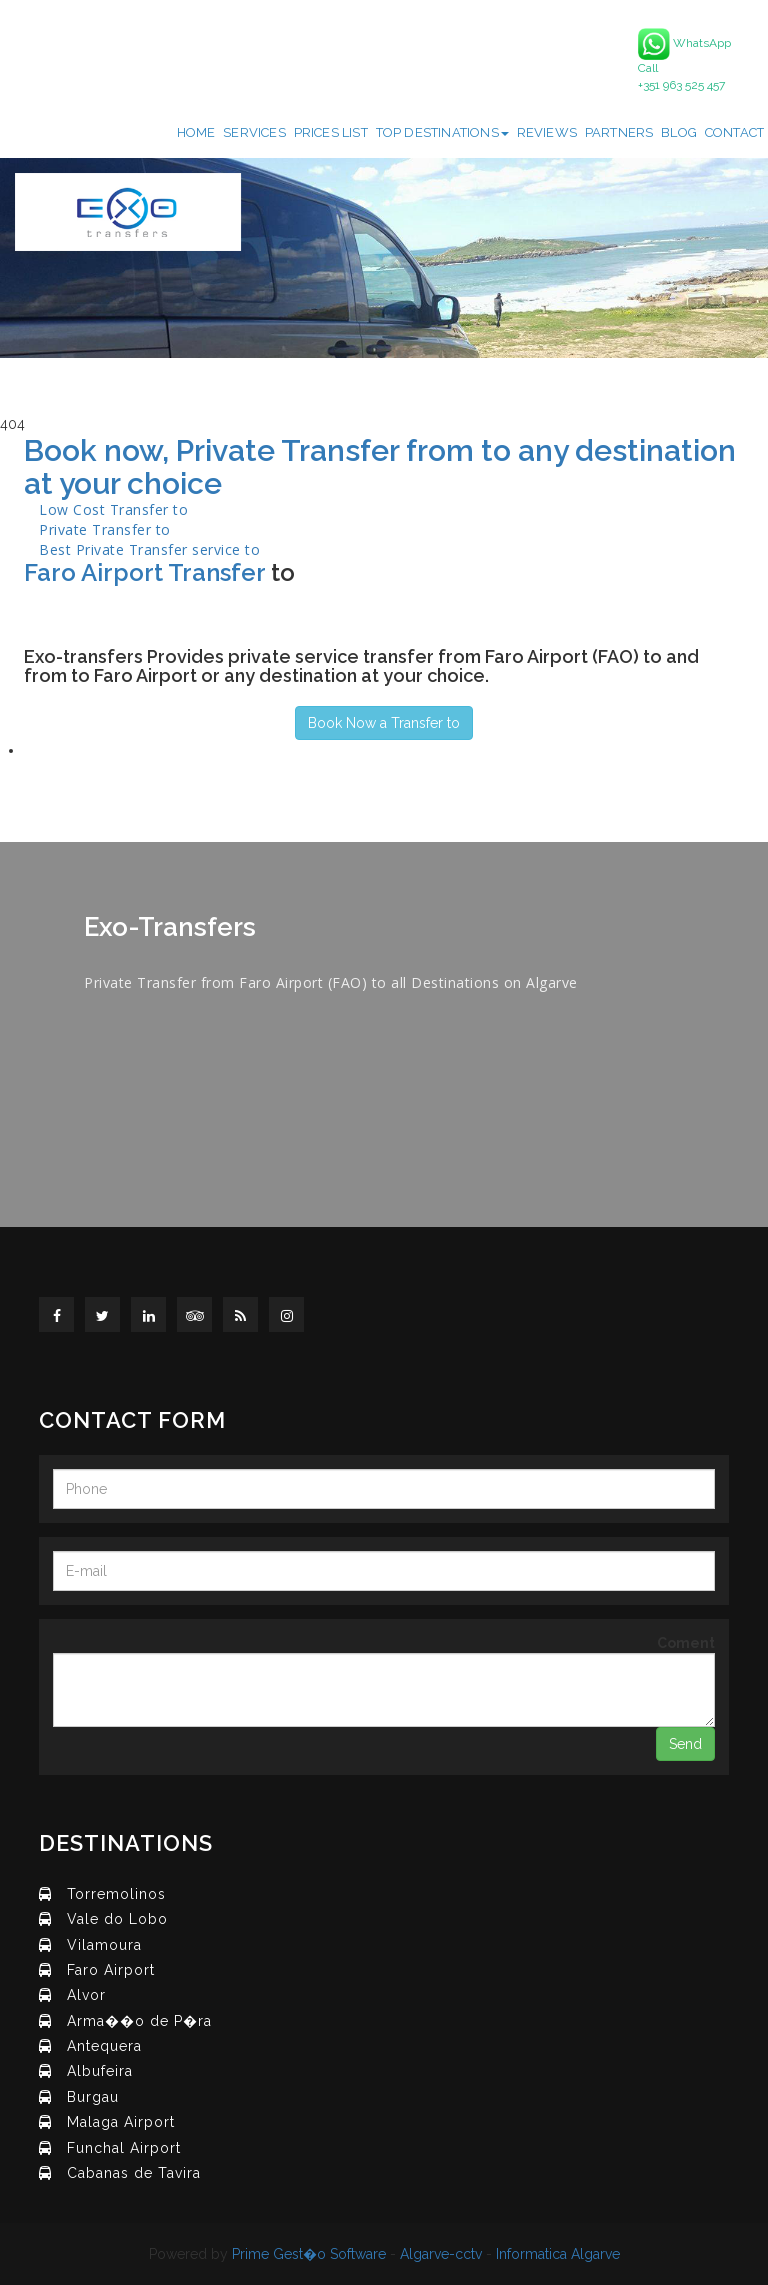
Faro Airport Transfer (144, 572)
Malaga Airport (121, 2122)
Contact (734, 132)
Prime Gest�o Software (309, 2254)
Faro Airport (111, 1970)
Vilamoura (104, 1945)
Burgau (93, 2097)
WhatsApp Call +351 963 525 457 (684, 60)
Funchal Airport (124, 2148)
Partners (619, 132)
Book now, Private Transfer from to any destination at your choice (380, 467)
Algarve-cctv (441, 2254)
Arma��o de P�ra (139, 2021)
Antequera (104, 2046)
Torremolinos (116, 1894)
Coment (686, 1643)
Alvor (86, 1995)
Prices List (331, 132)
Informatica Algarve (558, 2254)
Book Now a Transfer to (384, 723)
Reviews (547, 132)
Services (254, 132)
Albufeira (100, 2071)
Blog (679, 132)
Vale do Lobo (117, 1919)
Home (196, 132)
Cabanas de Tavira (134, 2173)
